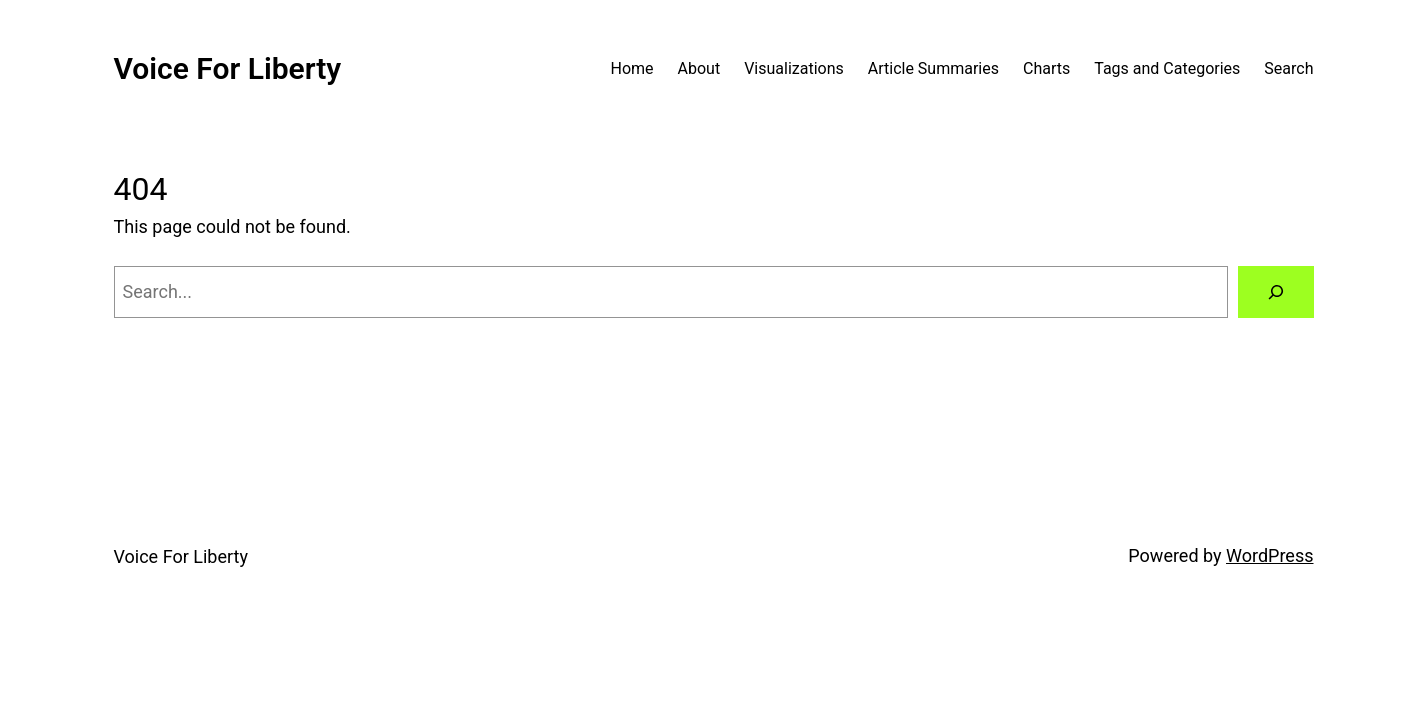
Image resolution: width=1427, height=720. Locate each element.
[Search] (1276, 292)
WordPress (1269, 555)
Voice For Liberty (228, 68)
